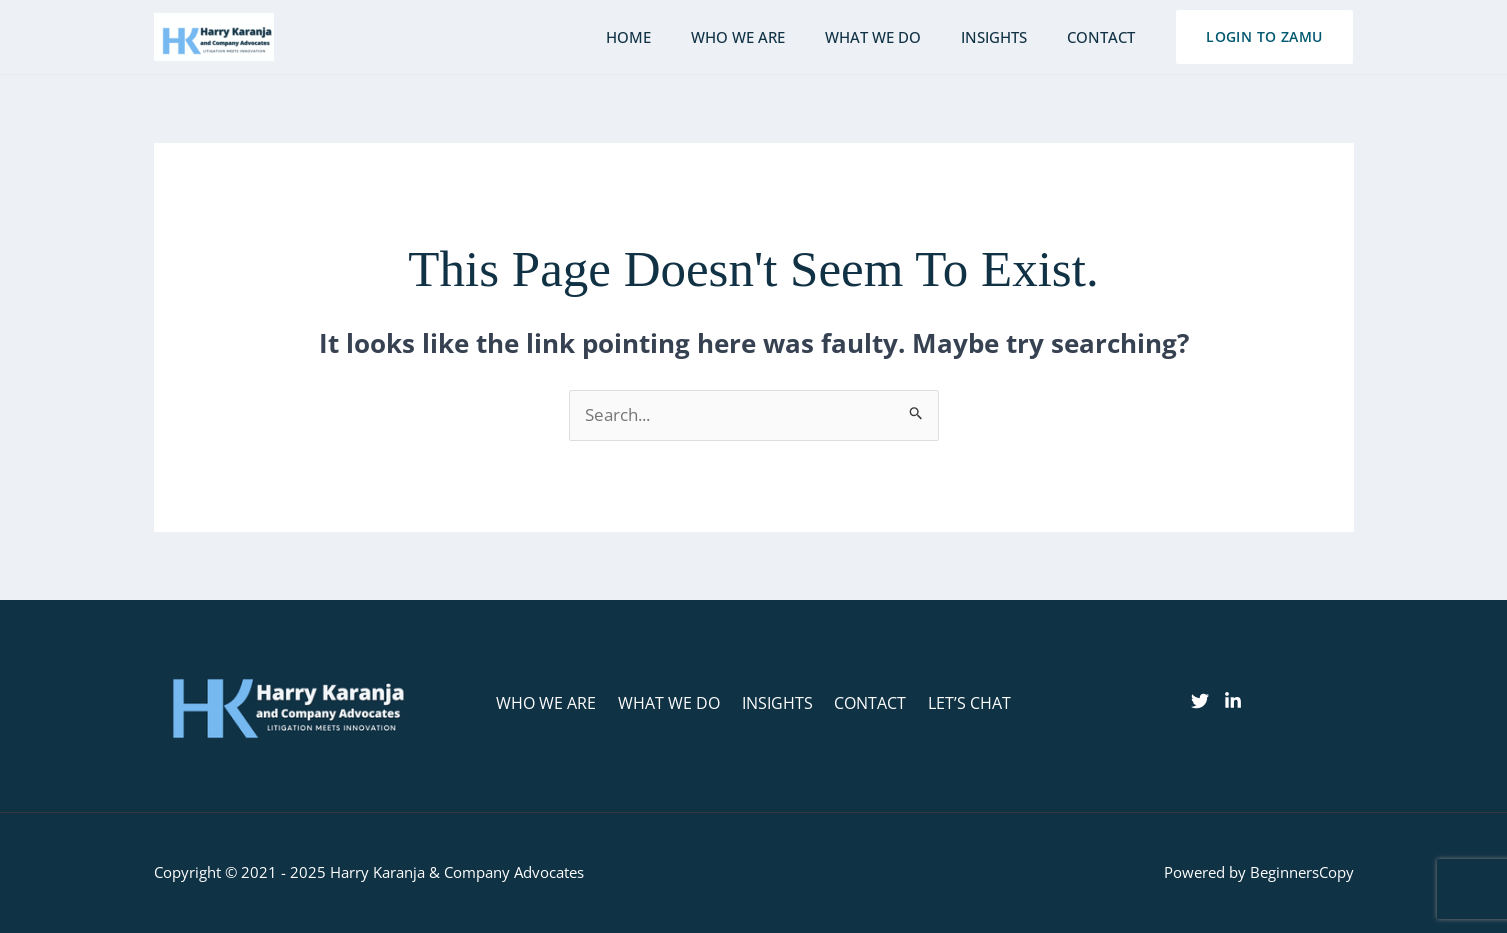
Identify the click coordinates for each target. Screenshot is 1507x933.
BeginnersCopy (1302, 872)
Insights (1009, 37)
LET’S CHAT (958, 703)
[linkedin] (1233, 702)
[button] (1264, 37)
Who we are (773, 37)
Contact (1106, 37)
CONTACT (865, 703)
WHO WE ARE (558, 703)
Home (673, 37)
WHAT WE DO (675, 703)
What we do (898, 37)
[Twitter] (1200, 702)
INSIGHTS (777, 703)
